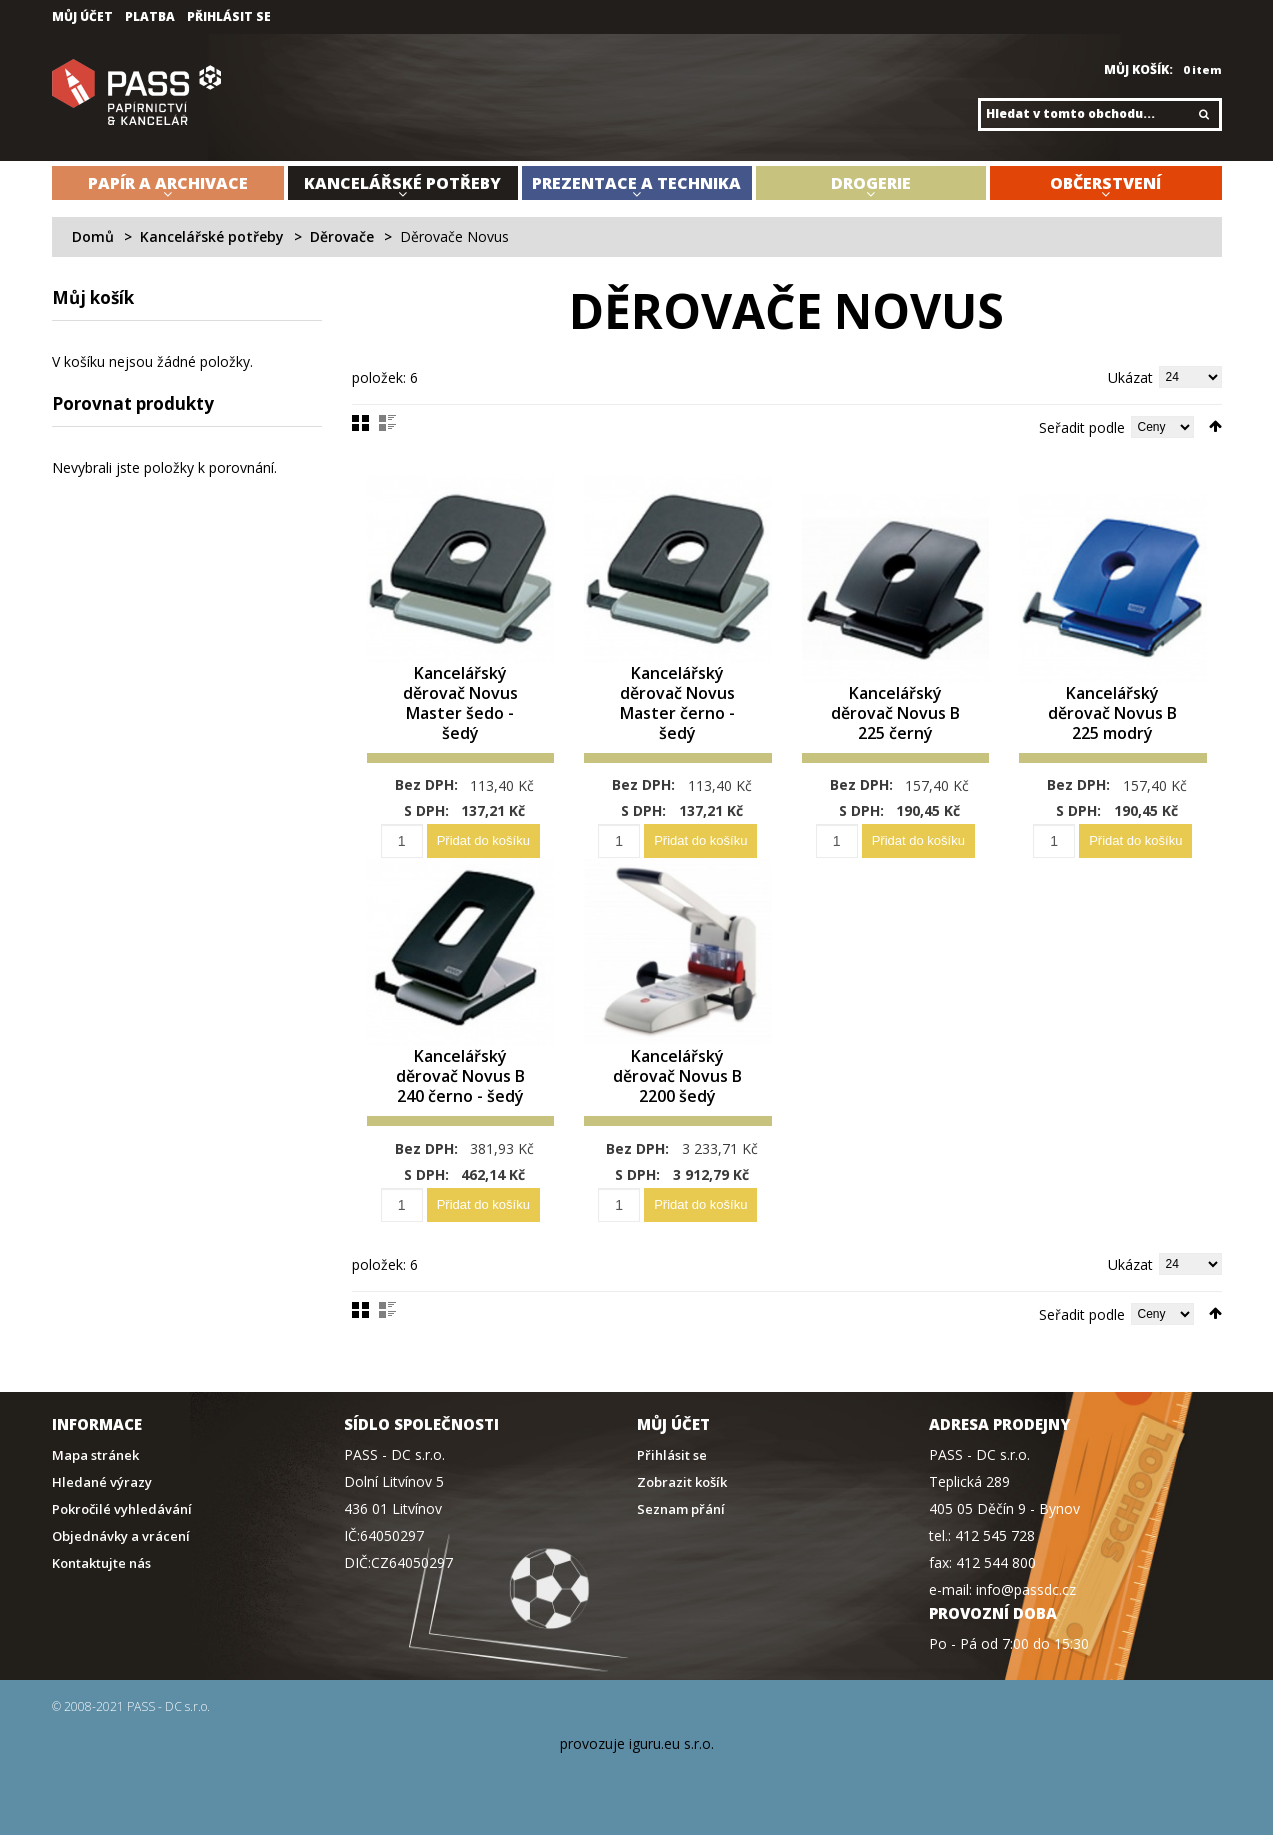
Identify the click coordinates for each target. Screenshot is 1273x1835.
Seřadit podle (1082, 427)
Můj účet (82, 17)
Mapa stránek (95, 1455)
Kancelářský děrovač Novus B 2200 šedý (677, 1076)
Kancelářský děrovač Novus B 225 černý (895, 713)
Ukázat (1130, 377)
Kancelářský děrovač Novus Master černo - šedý (677, 703)
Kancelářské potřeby (212, 236)
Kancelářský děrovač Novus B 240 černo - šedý (460, 1076)
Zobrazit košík (682, 1482)
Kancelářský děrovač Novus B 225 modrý (1112, 713)
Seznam (387, 423)
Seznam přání (681, 1509)
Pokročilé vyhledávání (122, 1509)
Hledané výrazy (102, 1482)
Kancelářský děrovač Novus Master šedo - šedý (460, 703)
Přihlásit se (229, 17)
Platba (150, 17)
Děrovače (342, 236)
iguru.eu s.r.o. (671, 1743)
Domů (93, 236)
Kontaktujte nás (101, 1563)
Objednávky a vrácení (121, 1536)
